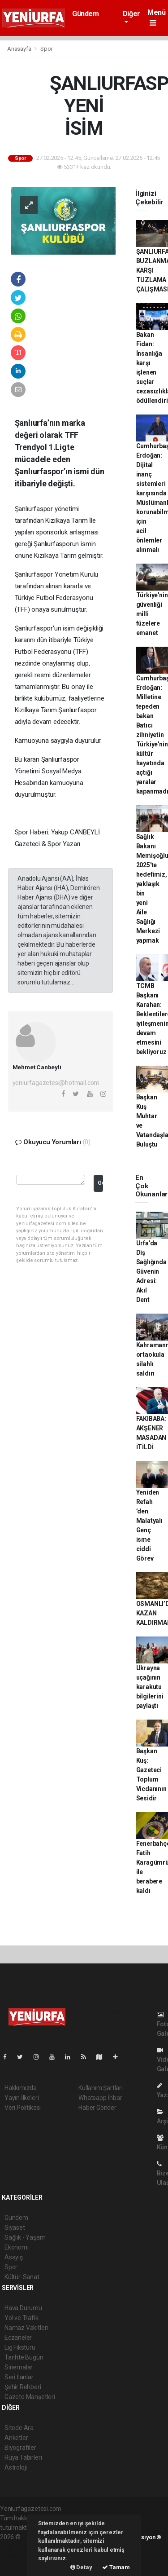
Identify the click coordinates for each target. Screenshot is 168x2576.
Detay (81, 2567)
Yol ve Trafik (21, 2317)
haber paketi (17, 2546)
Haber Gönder (97, 2107)
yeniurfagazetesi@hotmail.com (56, 1082)
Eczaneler (18, 2337)
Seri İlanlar (19, 2377)
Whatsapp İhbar (100, 2097)
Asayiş (13, 2257)
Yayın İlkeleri (21, 2097)
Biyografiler (20, 2447)
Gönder (100, 1182)
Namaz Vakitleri (26, 2327)
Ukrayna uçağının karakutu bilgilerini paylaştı (150, 1686)
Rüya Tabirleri (23, 2457)
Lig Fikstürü (19, 2347)
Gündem (85, 13)
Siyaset (14, 2227)
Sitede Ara (19, 2427)
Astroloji (15, 2467)
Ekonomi (16, 2247)
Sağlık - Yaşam (24, 2237)
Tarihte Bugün (23, 2357)
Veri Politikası (22, 2107)
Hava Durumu (23, 2307)
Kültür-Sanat (21, 2276)
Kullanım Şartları (100, 2087)
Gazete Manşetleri (29, 2396)
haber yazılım (18, 2555)
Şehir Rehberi (22, 2387)
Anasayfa (19, 48)
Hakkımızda (20, 2087)
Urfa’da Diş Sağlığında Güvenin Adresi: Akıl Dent (151, 1271)
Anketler (16, 2437)
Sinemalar (18, 2367)
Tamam (116, 2567)
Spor (46, 48)
